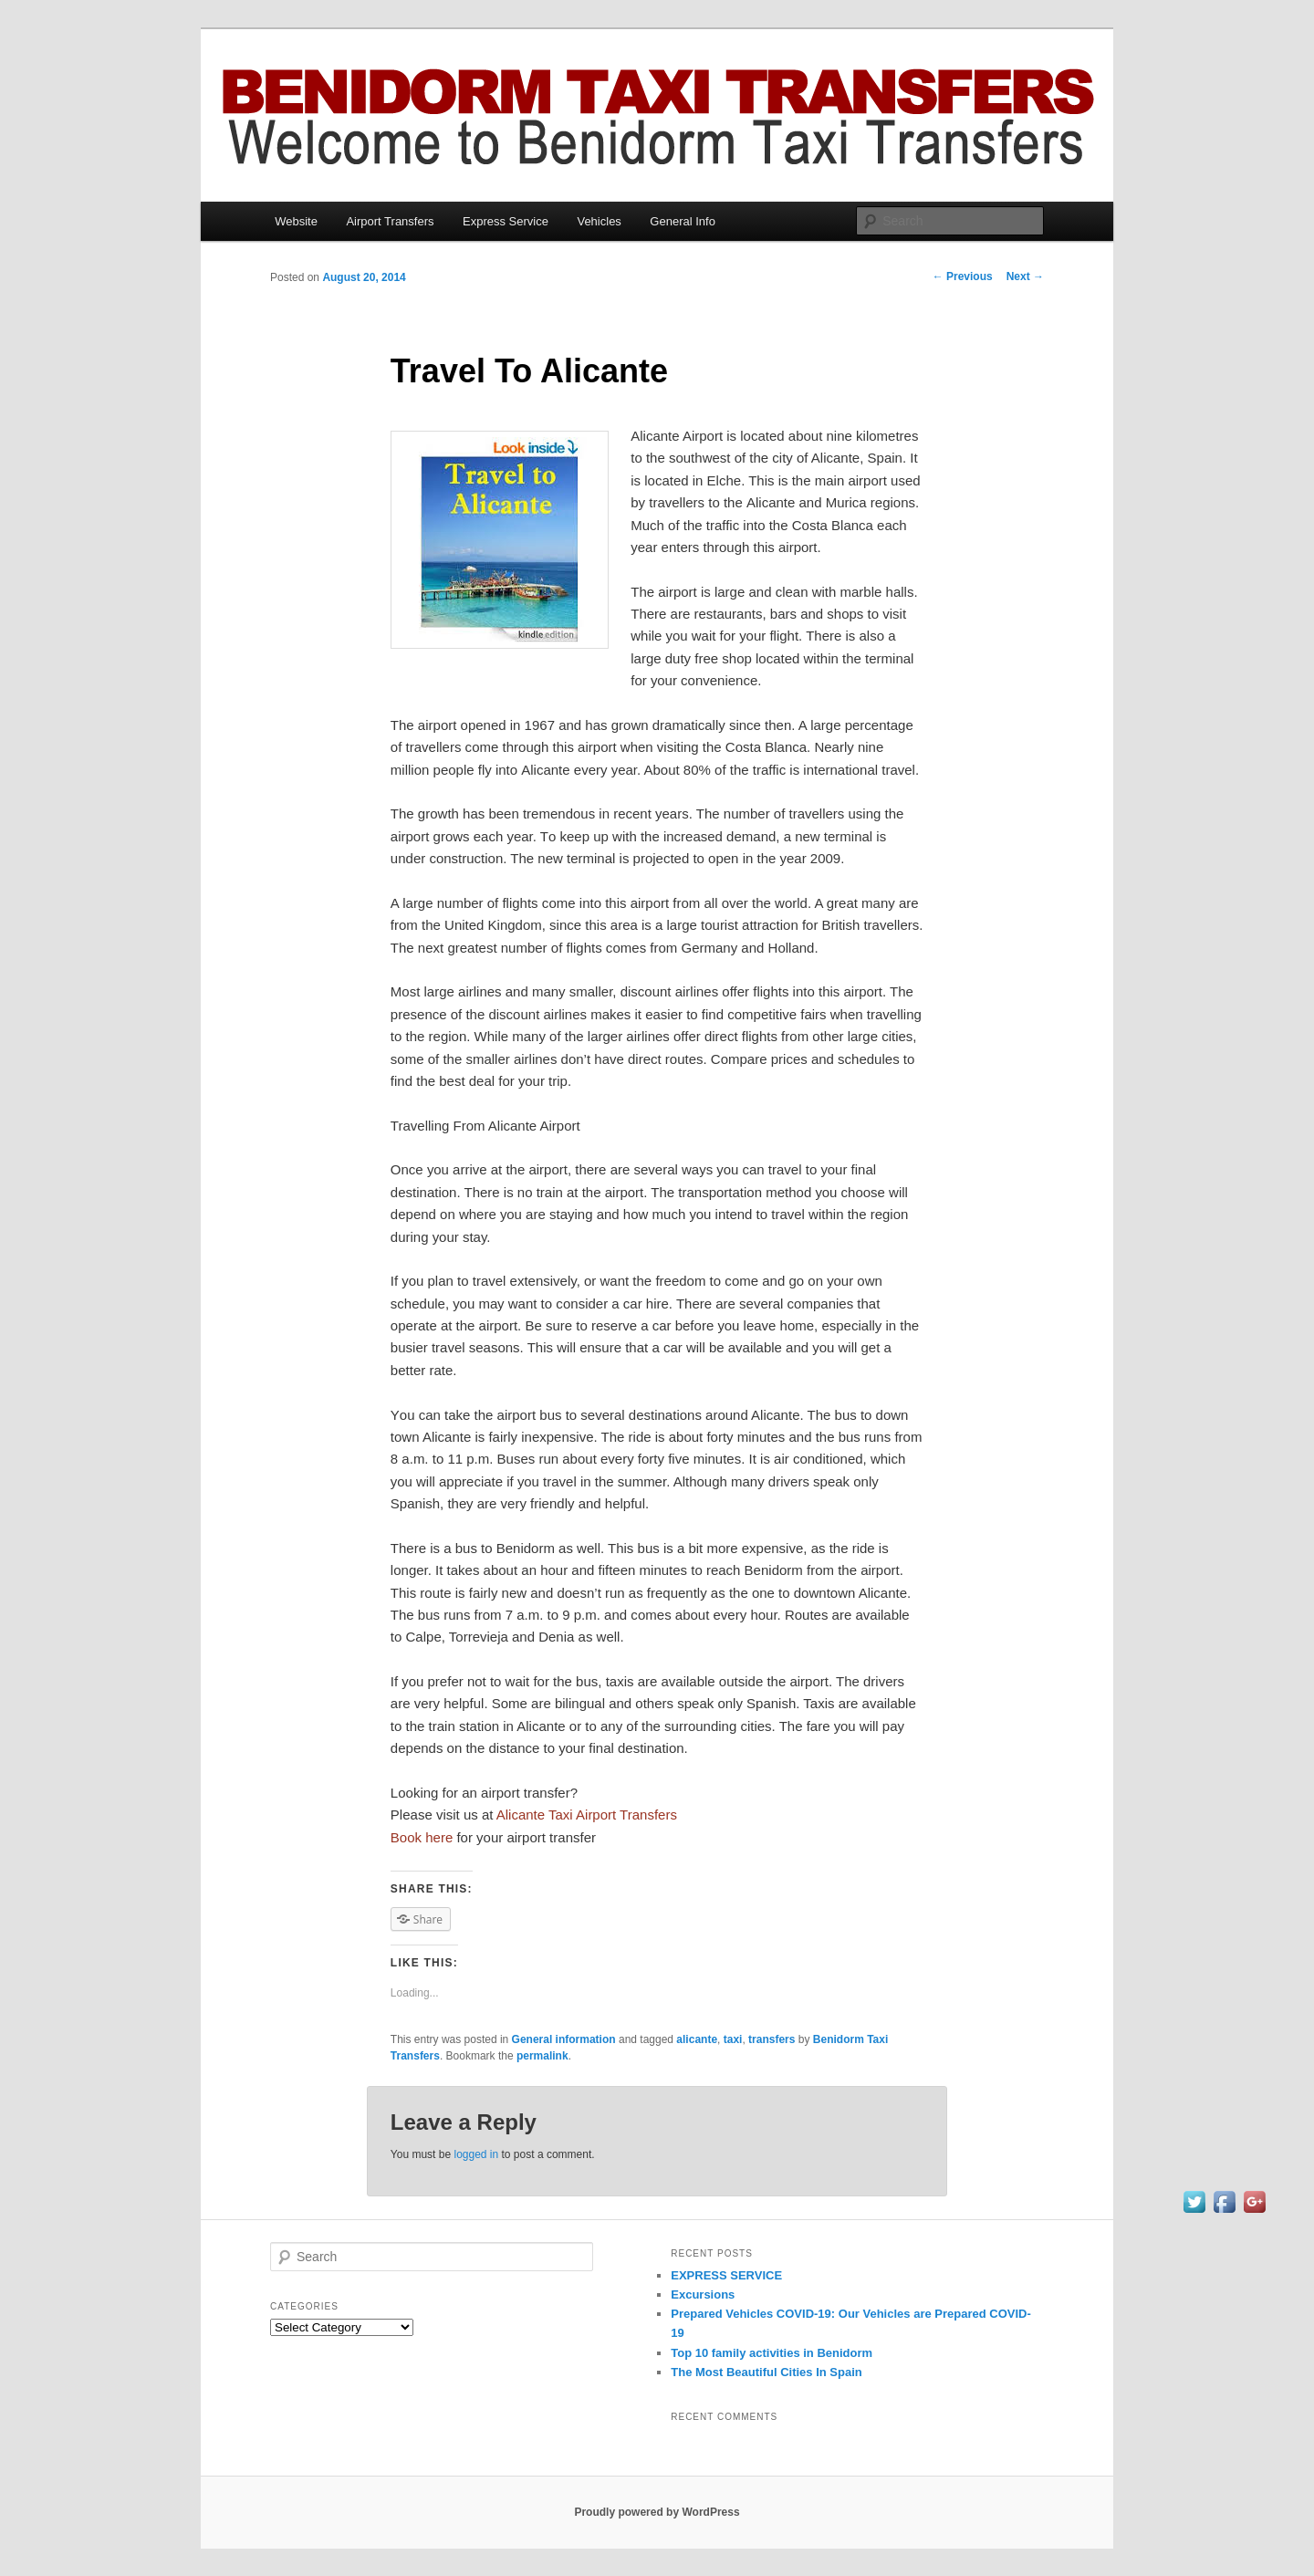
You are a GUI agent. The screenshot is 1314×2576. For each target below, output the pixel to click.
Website (296, 221)
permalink (542, 2055)
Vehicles (598, 221)
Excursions (703, 2294)
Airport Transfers (389, 221)
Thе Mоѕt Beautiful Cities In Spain (766, 2372)
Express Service (505, 221)
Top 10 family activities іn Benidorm (771, 2353)
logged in (476, 2154)
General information (564, 2039)
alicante (696, 2039)
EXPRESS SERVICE (726, 2275)
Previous (963, 276)
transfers (771, 2039)
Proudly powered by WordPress (656, 2512)
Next (1025, 276)
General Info (682, 221)
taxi (733, 2039)
